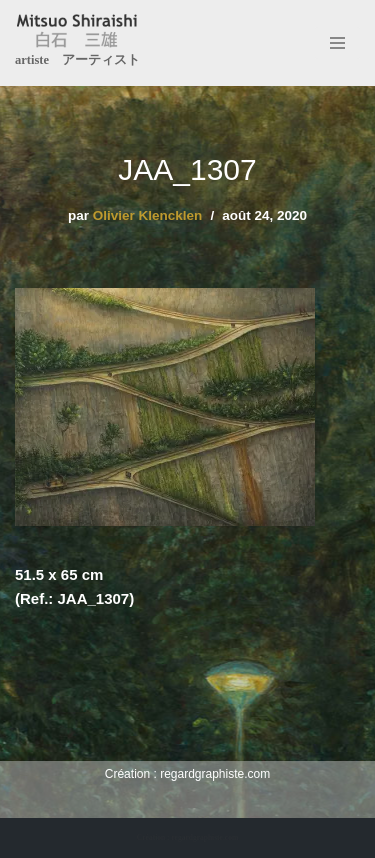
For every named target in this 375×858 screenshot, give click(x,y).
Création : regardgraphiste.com (187, 837)
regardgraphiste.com (215, 774)
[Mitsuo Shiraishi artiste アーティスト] (77, 43)
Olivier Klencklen (148, 215)
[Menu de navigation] (337, 43)
